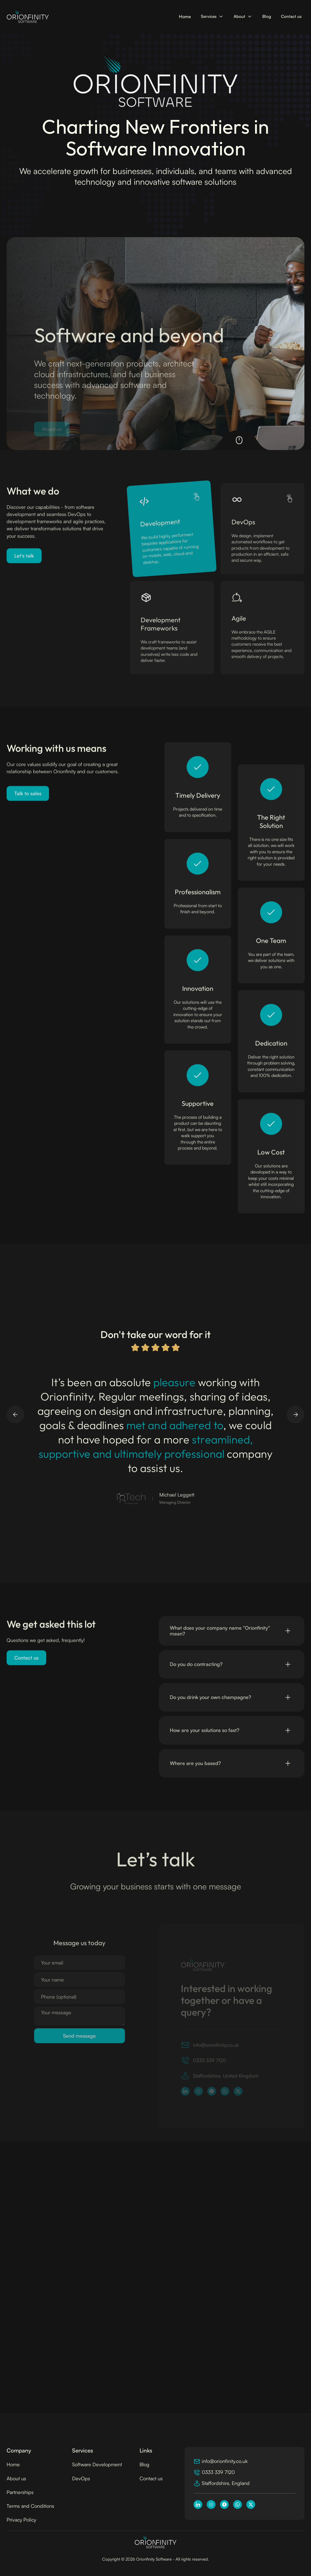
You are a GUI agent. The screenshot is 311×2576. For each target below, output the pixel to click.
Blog (266, 16)
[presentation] (76, 2057)
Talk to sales (27, 797)
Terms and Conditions (30, 2506)
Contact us (291, 16)
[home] (28, 16)
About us (16, 2478)
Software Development (97, 2464)
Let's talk (24, 560)
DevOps (81, 2478)
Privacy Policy (21, 2520)
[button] (212, 16)
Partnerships (20, 2492)
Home (185, 16)
